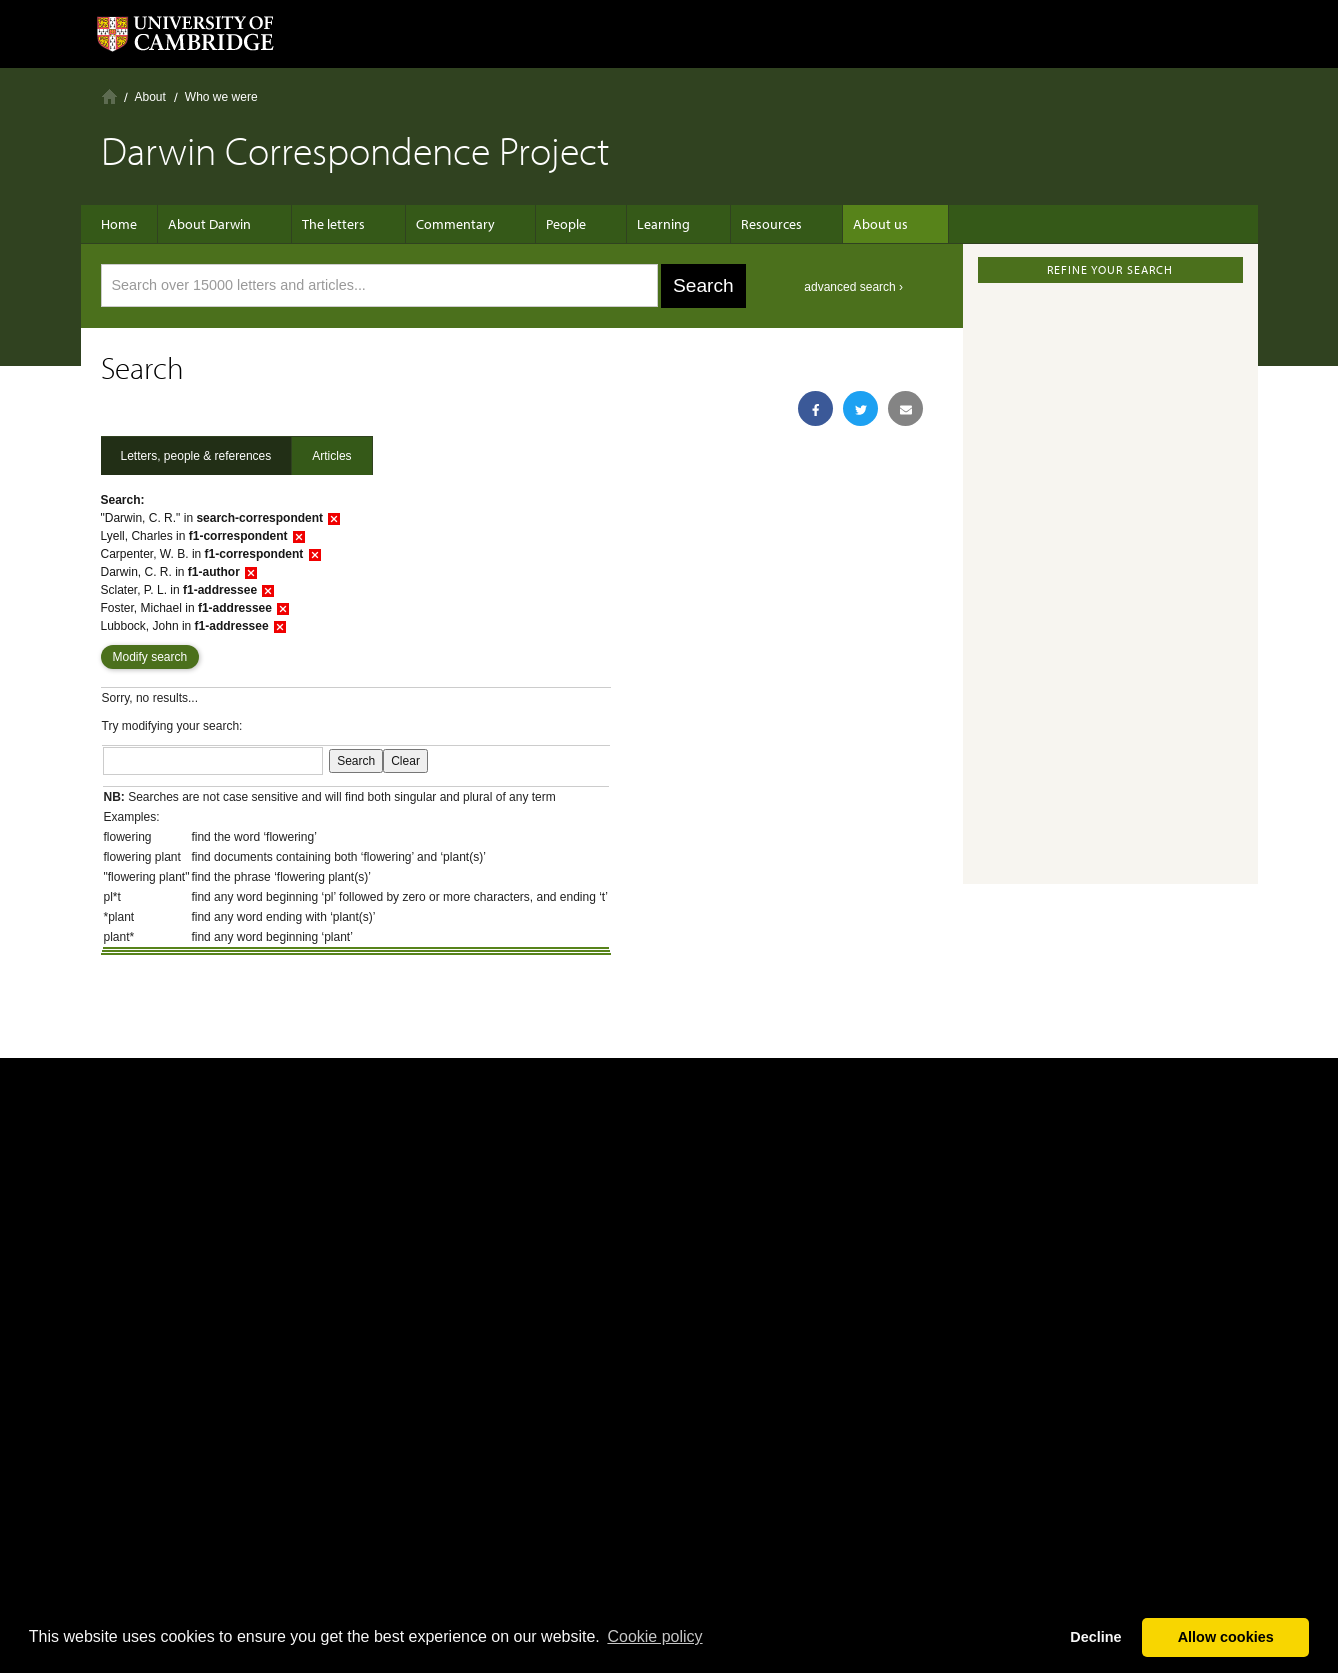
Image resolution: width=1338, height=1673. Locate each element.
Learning (633, 224)
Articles (331, 456)
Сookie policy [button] (654, 1636)
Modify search (150, 657)
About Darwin (219, 224)
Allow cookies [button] (1226, 1637)
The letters (333, 224)
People (546, 224)
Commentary (445, 224)
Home (109, 96)
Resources (731, 224)
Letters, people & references (196, 456)
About (150, 97)
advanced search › (853, 287)
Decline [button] (1095, 1637)
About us (830, 224)
